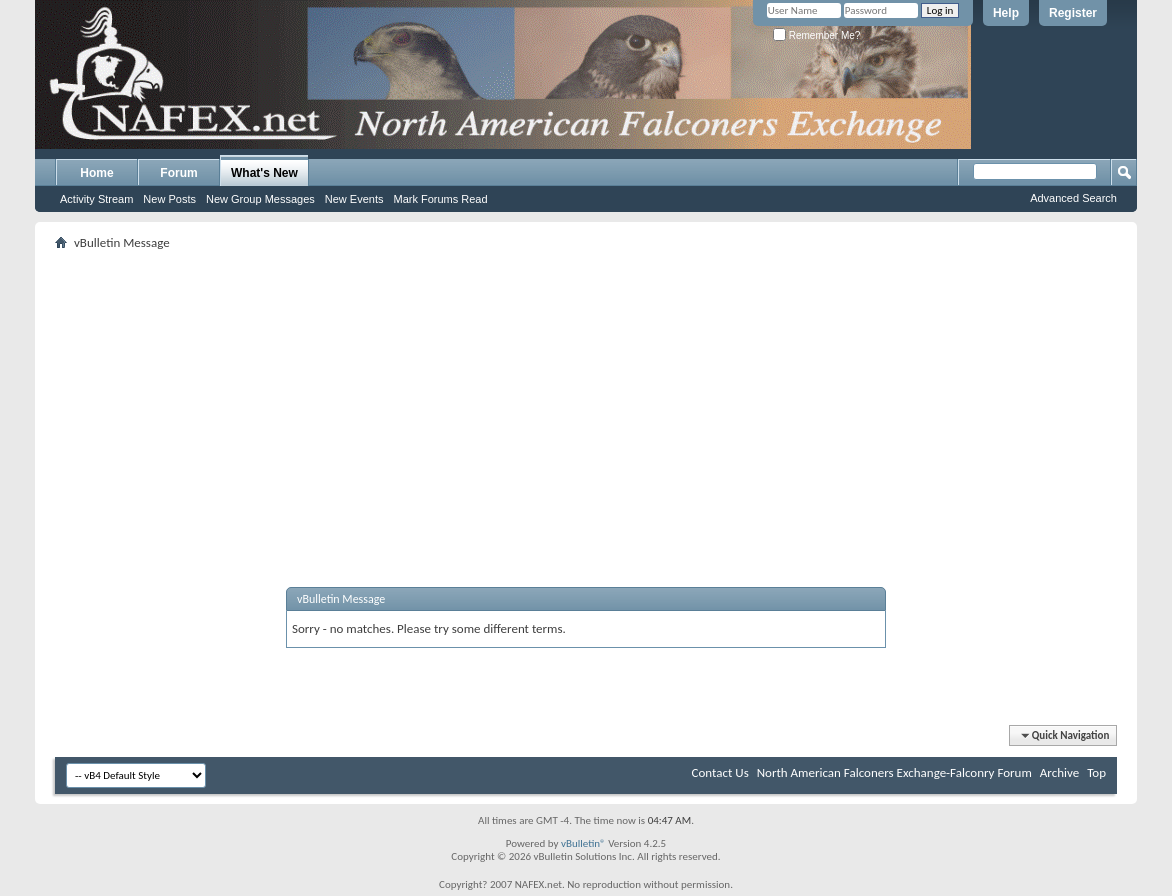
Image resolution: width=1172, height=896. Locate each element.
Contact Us (720, 772)
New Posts (169, 199)
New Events (354, 199)
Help (1006, 13)
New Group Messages (260, 199)
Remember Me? (816, 35)
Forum (178, 173)
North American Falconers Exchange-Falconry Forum (894, 772)
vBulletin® (583, 843)
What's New (264, 173)
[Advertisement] (586, 395)
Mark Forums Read (440, 199)
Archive (1059, 772)
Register (1073, 13)
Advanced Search (1073, 198)
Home (96, 173)
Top (1096, 772)
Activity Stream (96, 199)
